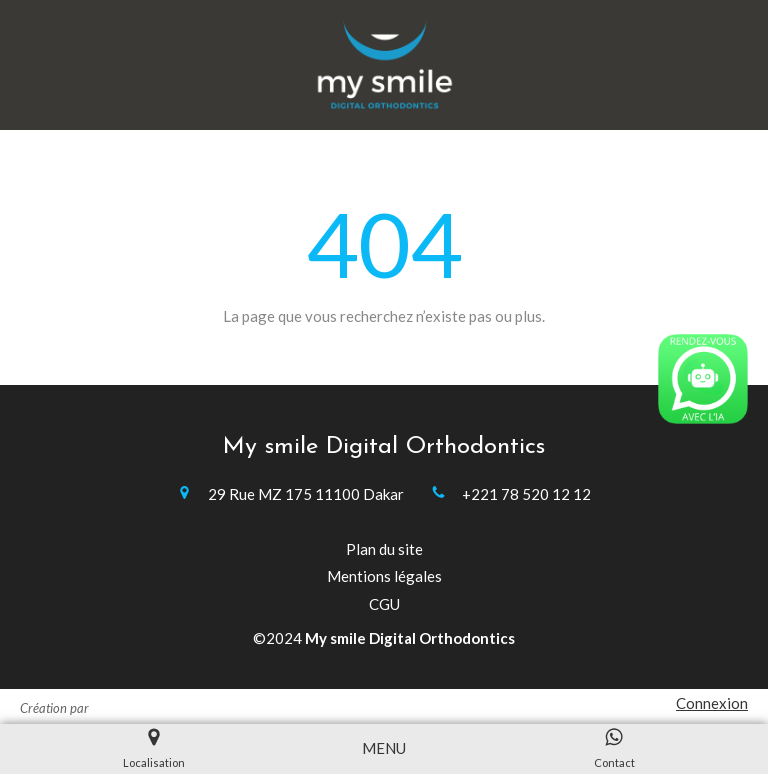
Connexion (712, 703)
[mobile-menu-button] (384, 748)
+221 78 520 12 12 (526, 494)
